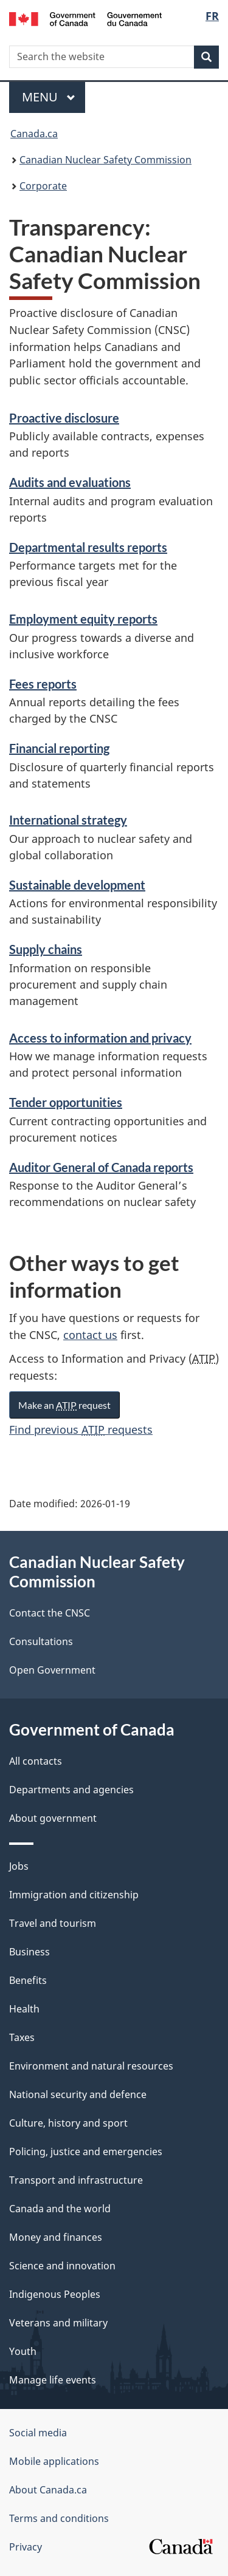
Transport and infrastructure (76, 2180)
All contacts (35, 1761)
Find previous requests (81, 1429)
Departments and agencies (71, 1789)
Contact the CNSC (49, 1613)
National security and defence (78, 2094)
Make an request (64, 1405)
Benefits (28, 1980)
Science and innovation (62, 2265)
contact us (90, 1334)
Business (29, 1951)
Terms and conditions (59, 2518)
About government (53, 1818)
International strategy (68, 820)
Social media (38, 2432)
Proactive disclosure (64, 418)
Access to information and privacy (100, 1038)
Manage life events (52, 2380)
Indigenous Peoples (54, 2294)
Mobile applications (54, 2461)
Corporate (43, 186)
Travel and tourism (52, 1923)
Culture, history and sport (68, 2123)
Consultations (41, 1641)
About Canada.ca (48, 2489)
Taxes (22, 2037)
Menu (48, 97)
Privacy (25, 2547)
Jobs (19, 1866)
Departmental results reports (88, 547)
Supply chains (45, 949)
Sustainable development (77, 884)
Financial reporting (59, 748)
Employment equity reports (83, 619)
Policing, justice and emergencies (85, 2151)
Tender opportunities (65, 1102)
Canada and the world (60, 2208)
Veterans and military (58, 2322)
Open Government (52, 1670)
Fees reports (43, 683)
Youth (22, 2351)
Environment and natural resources (91, 2066)
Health (24, 2008)
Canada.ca (34, 133)
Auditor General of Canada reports (101, 1167)
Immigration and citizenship (74, 1894)
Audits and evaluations (70, 482)
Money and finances (55, 2237)
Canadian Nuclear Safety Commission (105, 159)
